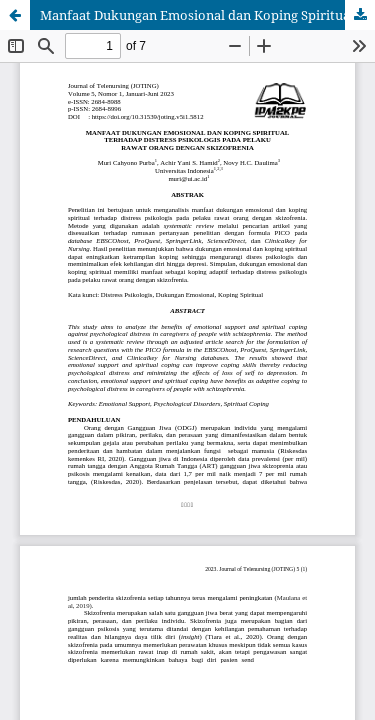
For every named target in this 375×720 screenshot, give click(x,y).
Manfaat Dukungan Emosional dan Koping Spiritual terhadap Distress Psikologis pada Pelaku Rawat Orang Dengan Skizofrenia (207, 15)
